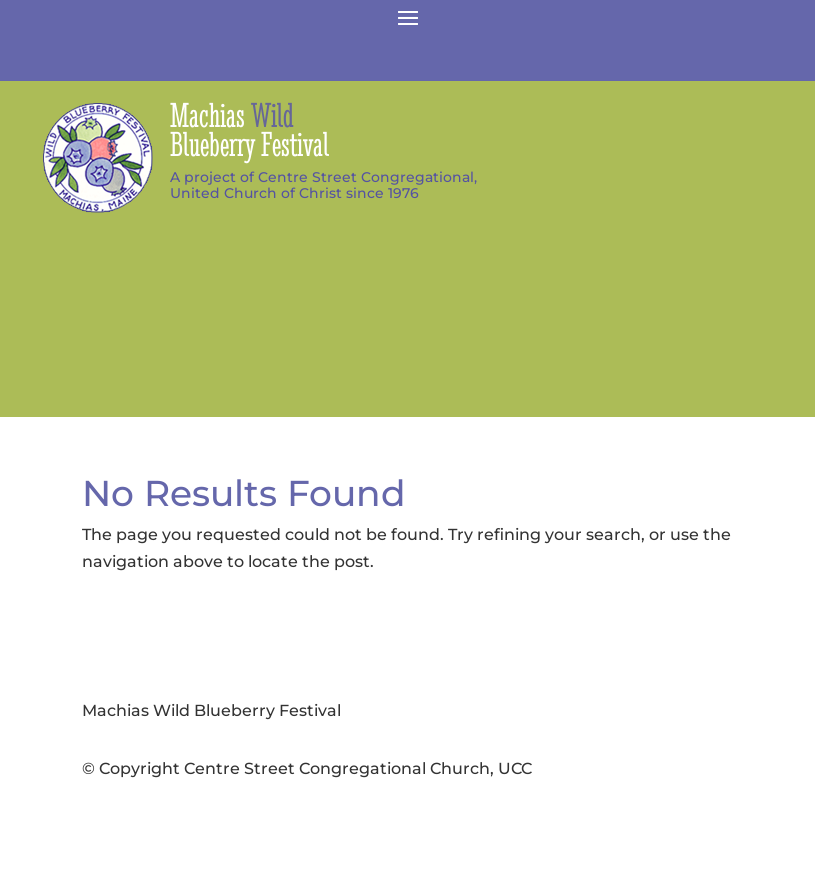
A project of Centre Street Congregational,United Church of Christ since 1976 (323, 185)
